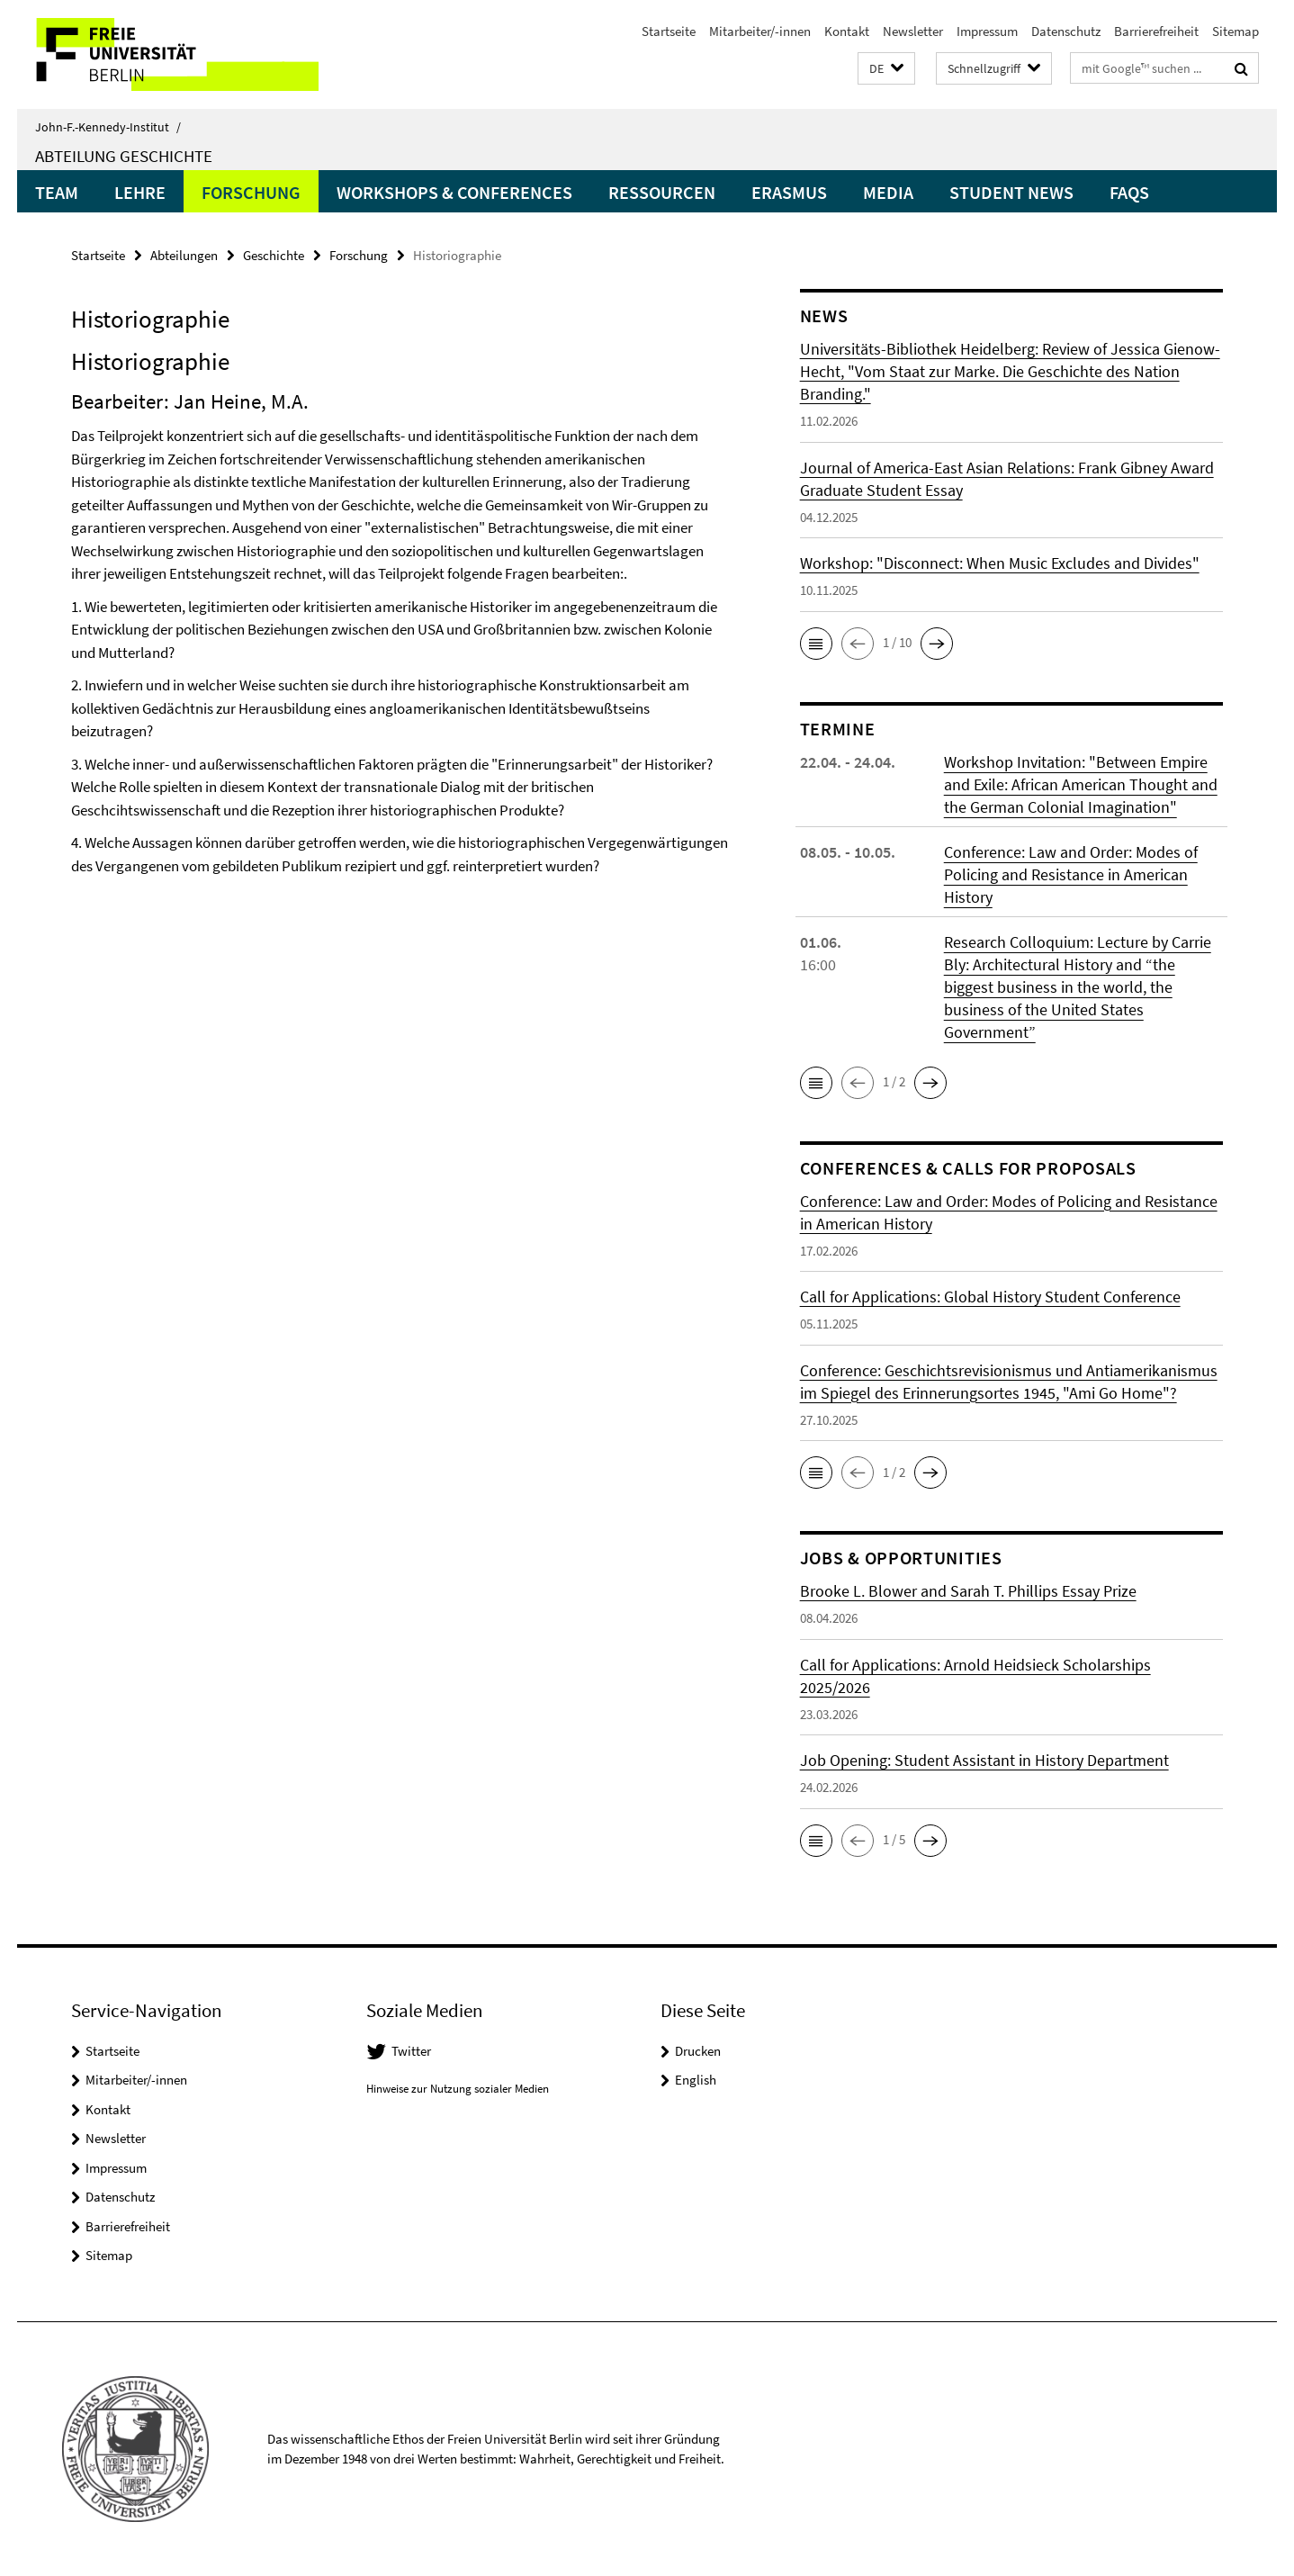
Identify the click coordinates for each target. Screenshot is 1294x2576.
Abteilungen (184, 255)
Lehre (140, 192)
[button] (886, 69)
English (695, 2079)
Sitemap (1235, 31)
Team (56, 192)
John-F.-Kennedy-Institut (108, 127)
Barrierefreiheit (1156, 31)
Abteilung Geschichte (123, 156)
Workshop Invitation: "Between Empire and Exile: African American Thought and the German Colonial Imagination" (1081, 784)
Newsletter (913, 31)
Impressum (987, 31)
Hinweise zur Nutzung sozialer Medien (457, 2088)
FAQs (1129, 192)
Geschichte (273, 255)
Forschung (251, 192)
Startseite (669, 31)
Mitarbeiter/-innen (760, 31)
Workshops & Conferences (454, 192)
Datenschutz (1066, 31)
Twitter (411, 2050)
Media (888, 192)
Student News (1011, 192)
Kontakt (846, 31)
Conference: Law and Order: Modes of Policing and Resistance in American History (1071, 874)
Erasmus (789, 192)
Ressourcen (661, 192)
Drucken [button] (698, 2050)
